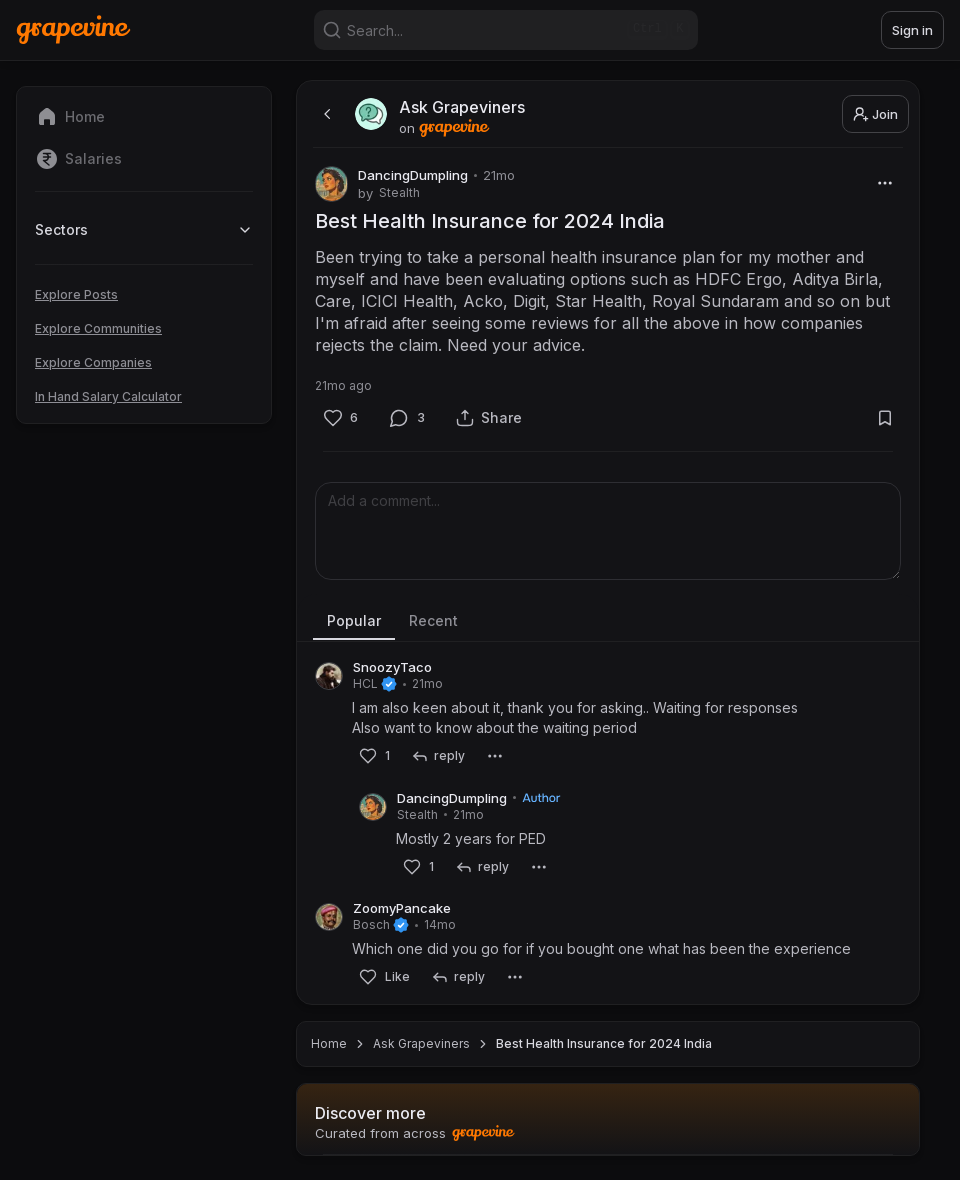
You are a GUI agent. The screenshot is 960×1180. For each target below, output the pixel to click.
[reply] (437, 756)
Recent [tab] (433, 620)
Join (875, 114)
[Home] (73, 29)
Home (329, 1043)
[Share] (489, 417)
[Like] (340, 417)
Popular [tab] (354, 620)
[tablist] (608, 622)
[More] (884, 182)
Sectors (144, 229)
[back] (325, 114)
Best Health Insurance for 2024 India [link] (604, 1043)
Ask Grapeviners (421, 1043)
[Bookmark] (884, 417)
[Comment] (407, 417)
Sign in (912, 30)
